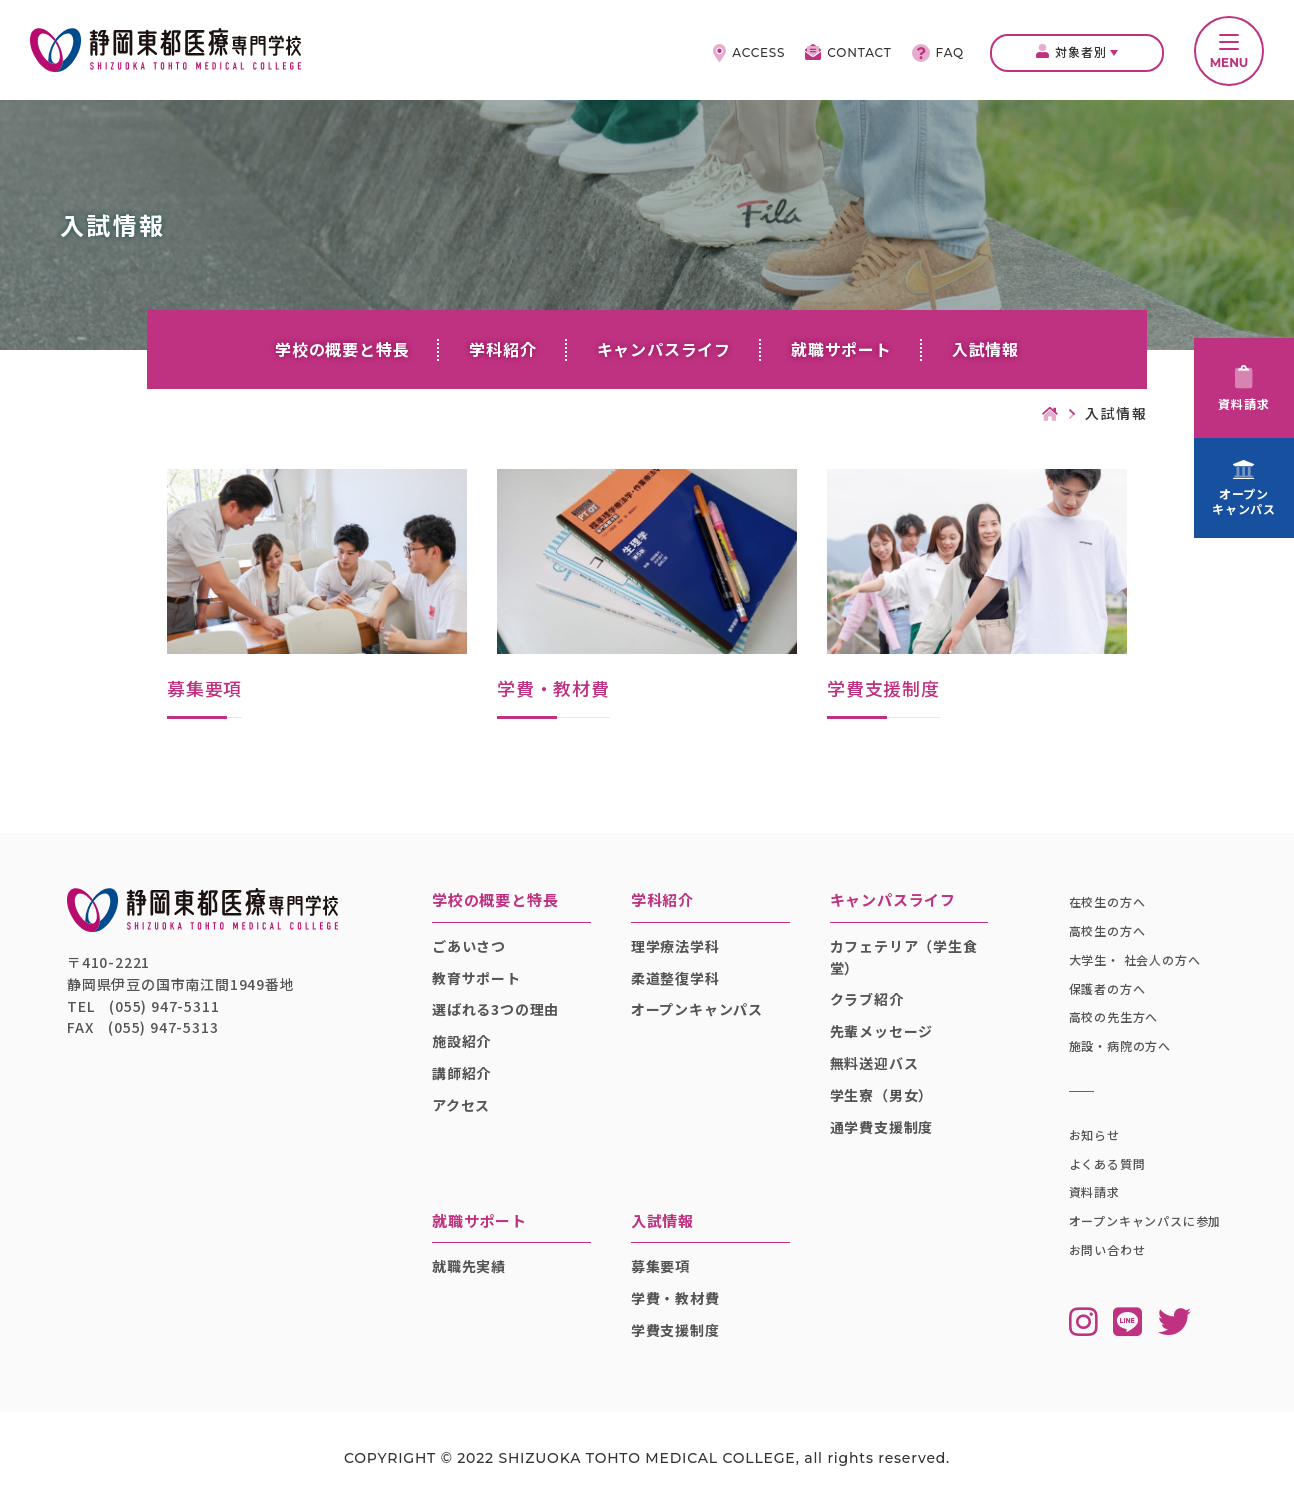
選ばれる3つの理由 (495, 1009)
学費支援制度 (675, 1330)
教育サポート (476, 978)
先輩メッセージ (882, 1031)
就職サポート (841, 349)
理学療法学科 (675, 946)
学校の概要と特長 (342, 349)
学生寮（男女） (882, 1095)
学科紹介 (502, 349)
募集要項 (660, 1266)
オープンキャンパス (697, 1009)
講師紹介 (461, 1073)
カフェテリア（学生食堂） (904, 957)
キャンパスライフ (664, 349)
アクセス (461, 1105)
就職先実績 (469, 1266)
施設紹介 (461, 1041)
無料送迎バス (874, 1063)
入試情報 (985, 349)
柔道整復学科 (675, 978)
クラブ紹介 (867, 999)
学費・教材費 (675, 1298)
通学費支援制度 (882, 1127)
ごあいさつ (469, 946)
